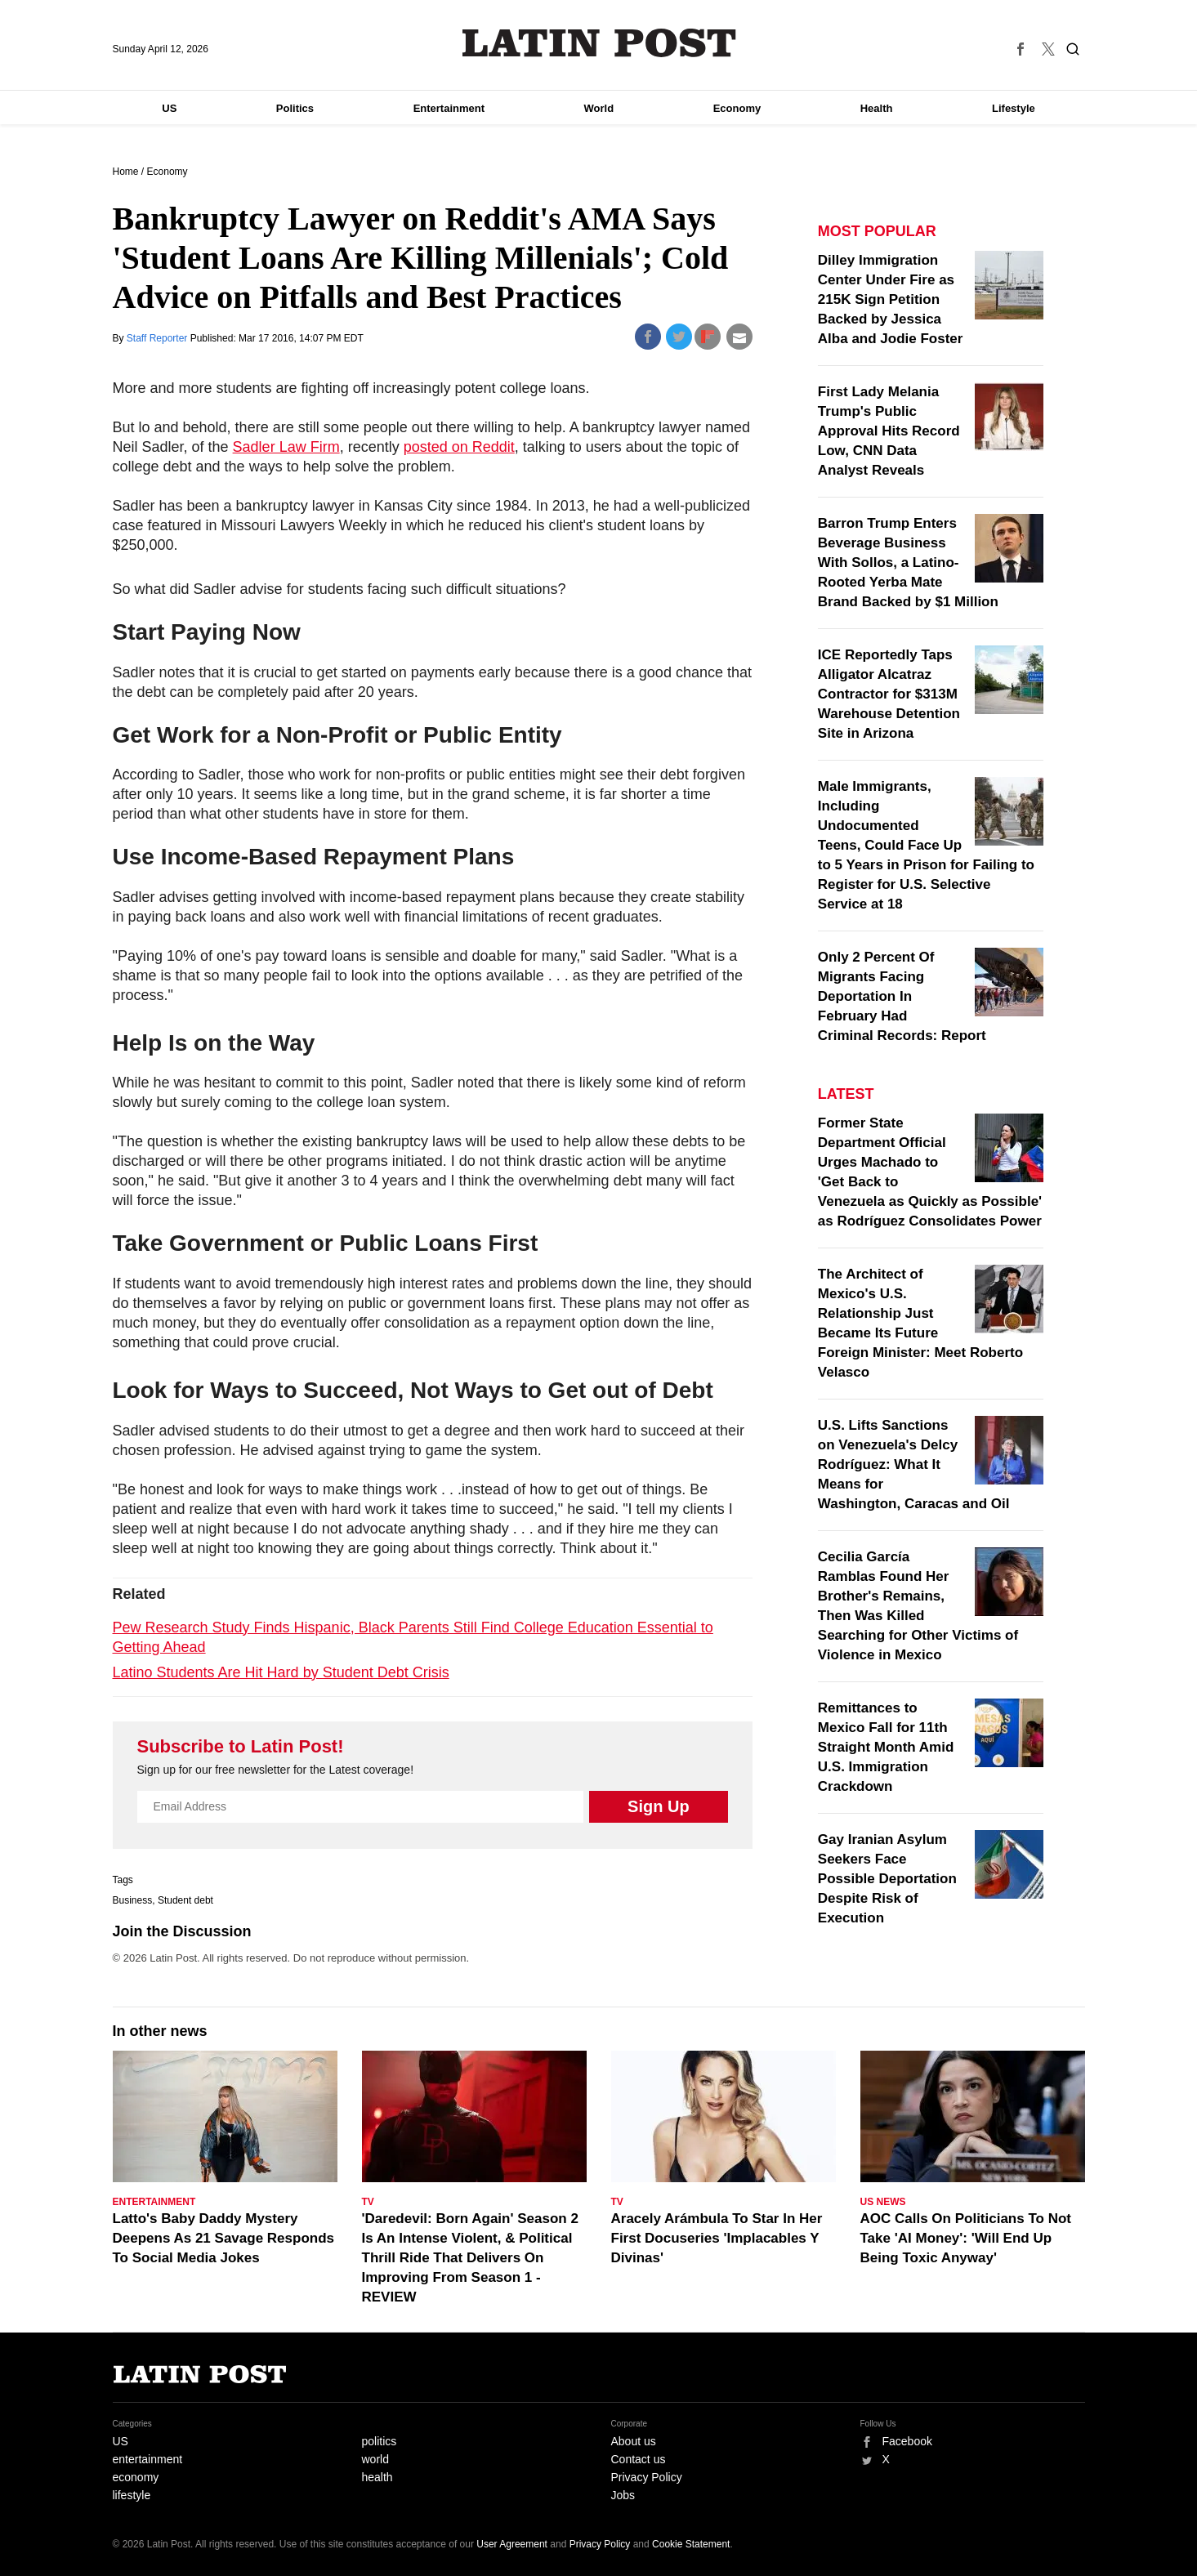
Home (126, 171)
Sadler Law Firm (286, 447)
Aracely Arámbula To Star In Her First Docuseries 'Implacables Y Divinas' (717, 2238)
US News (883, 2202)
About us (633, 2441)
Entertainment (449, 108)
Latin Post (598, 43)
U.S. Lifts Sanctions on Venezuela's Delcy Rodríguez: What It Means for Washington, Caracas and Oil (914, 1464)
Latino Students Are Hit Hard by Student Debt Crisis (281, 1672)
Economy (737, 108)
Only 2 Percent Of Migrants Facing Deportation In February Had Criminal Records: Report (902, 996)
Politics (295, 108)
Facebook (907, 2441)
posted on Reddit (459, 447)
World (599, 108)
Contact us (638, 2459)
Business (133, 1900)
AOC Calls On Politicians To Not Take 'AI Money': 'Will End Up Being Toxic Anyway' (966, 2238)
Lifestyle (1013, 108)
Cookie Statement (691, 2544)
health (377, 2477)
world (375, 2459)
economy (136, 2477)
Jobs (623, 2495)
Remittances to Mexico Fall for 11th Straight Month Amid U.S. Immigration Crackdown (886, 1747)
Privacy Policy (646, 2477)
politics (379, 2441)
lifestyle (132, 2495)
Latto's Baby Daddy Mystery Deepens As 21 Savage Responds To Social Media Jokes (224, 2238)
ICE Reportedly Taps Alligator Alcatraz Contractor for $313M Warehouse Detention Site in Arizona (889, 694)
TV (368, 2202)
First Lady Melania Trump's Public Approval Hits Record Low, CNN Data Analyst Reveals (889, 431)
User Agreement (511, 2544)
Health (876, 108)
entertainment (148, 2459)
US (169, 108)
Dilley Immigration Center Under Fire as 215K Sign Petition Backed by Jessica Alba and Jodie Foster (890, 299)
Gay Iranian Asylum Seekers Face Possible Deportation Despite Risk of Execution (887, 1879)
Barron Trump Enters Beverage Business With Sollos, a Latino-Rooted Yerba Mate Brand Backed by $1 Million (908, 562)
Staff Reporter (158, 338)
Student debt (185, 1900)
